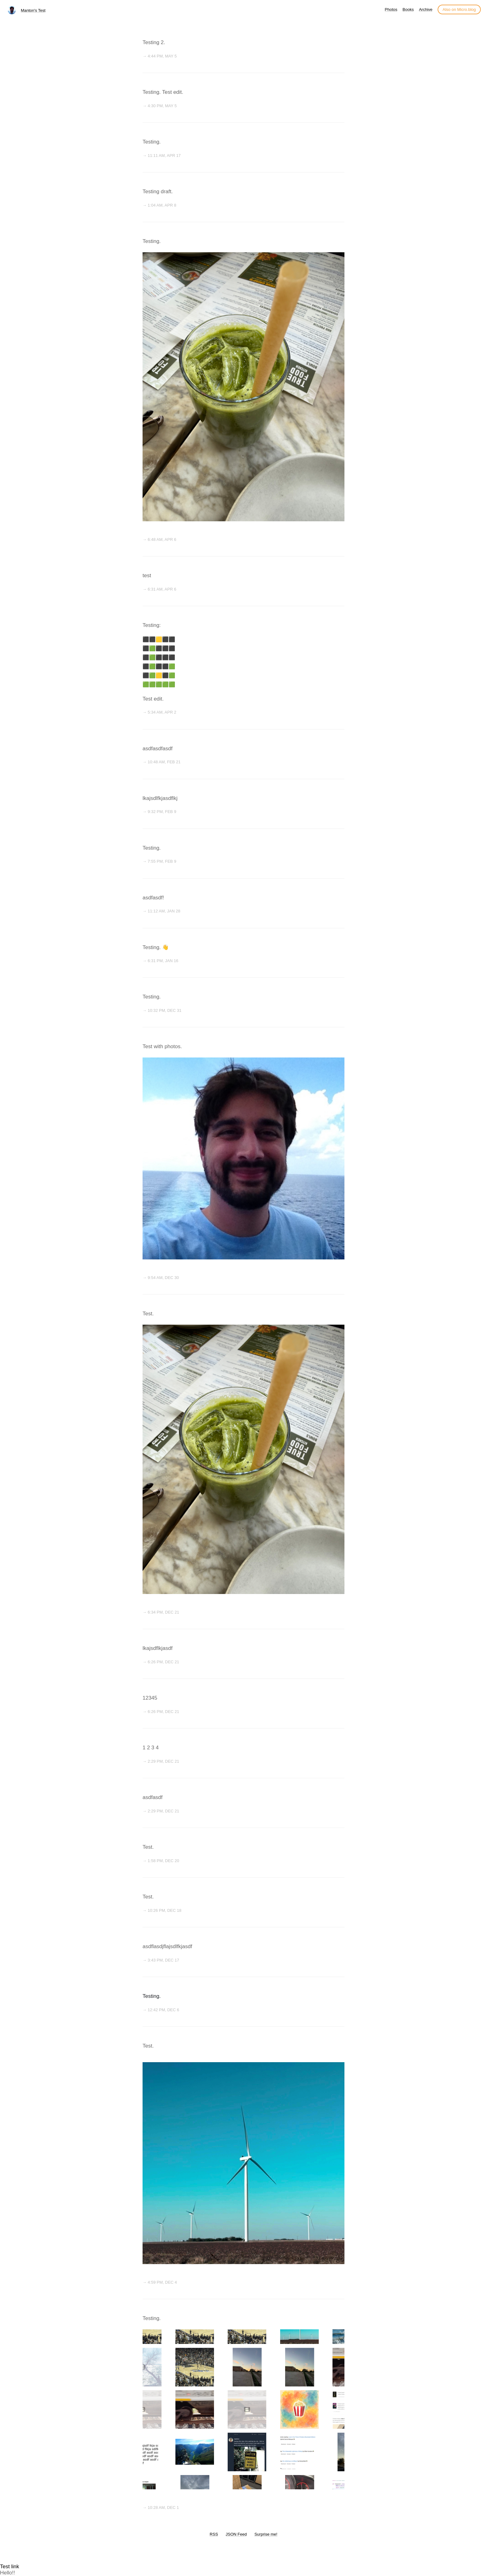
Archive (425, 9)
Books (408, 9)
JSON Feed (236, 2534)
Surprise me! (265, 2534)
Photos (391, 9)
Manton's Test (33, 10)
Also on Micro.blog (459, 9)
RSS (214, 2534)
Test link (9, 2566)
